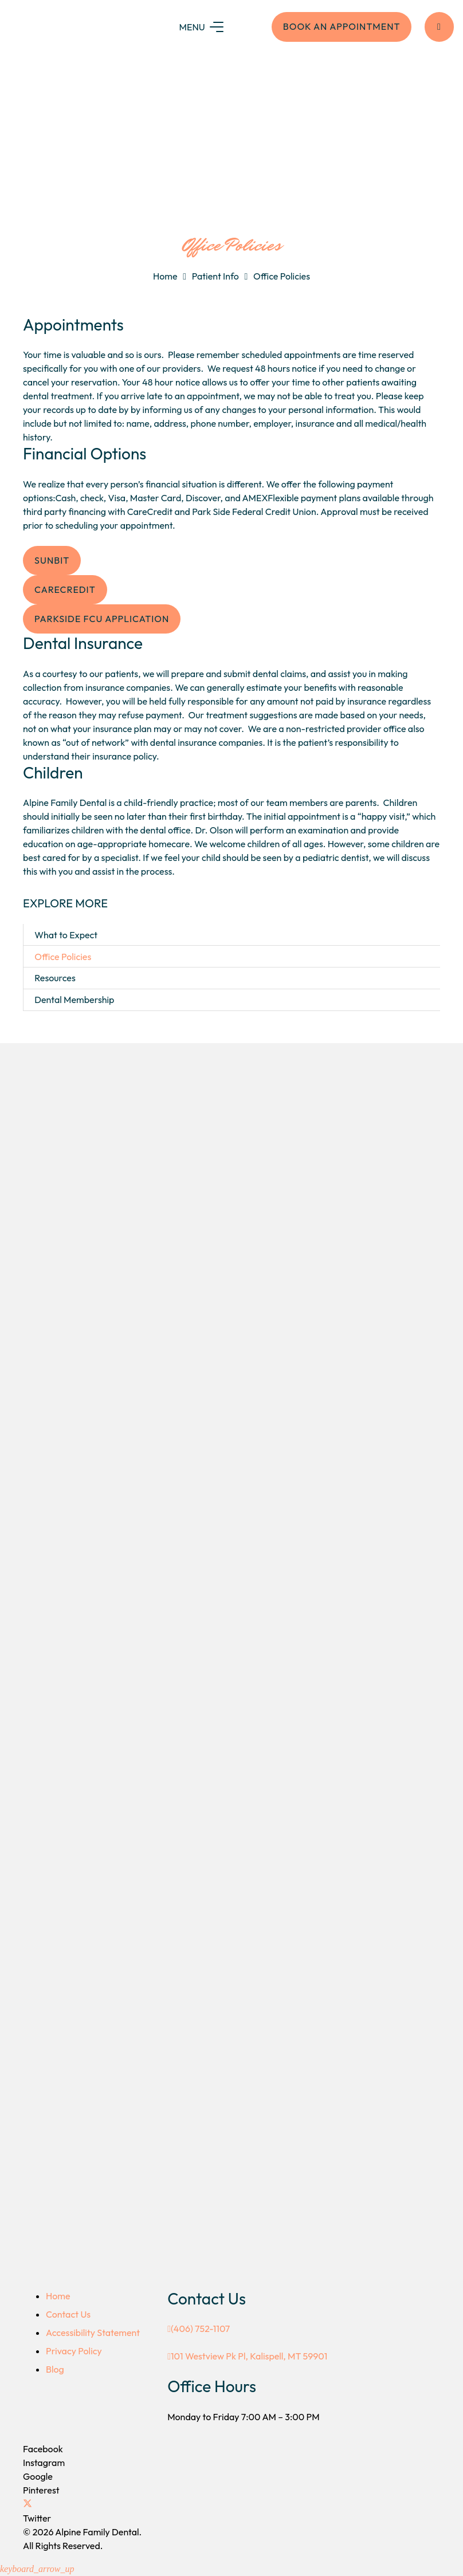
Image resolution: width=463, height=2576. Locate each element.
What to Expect (65, 935)
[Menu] (208, 27)
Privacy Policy (74, 2351)
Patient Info (215, 276)
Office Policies (281, 276)
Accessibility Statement (93, 2332)
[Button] (439, 26)
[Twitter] (27, 2504)
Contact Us (68, 2314)
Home (165, 276)
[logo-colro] (77, 27)
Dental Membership (74, 999)
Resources (55, 978)
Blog (55, 2369)
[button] (37, 2568)
